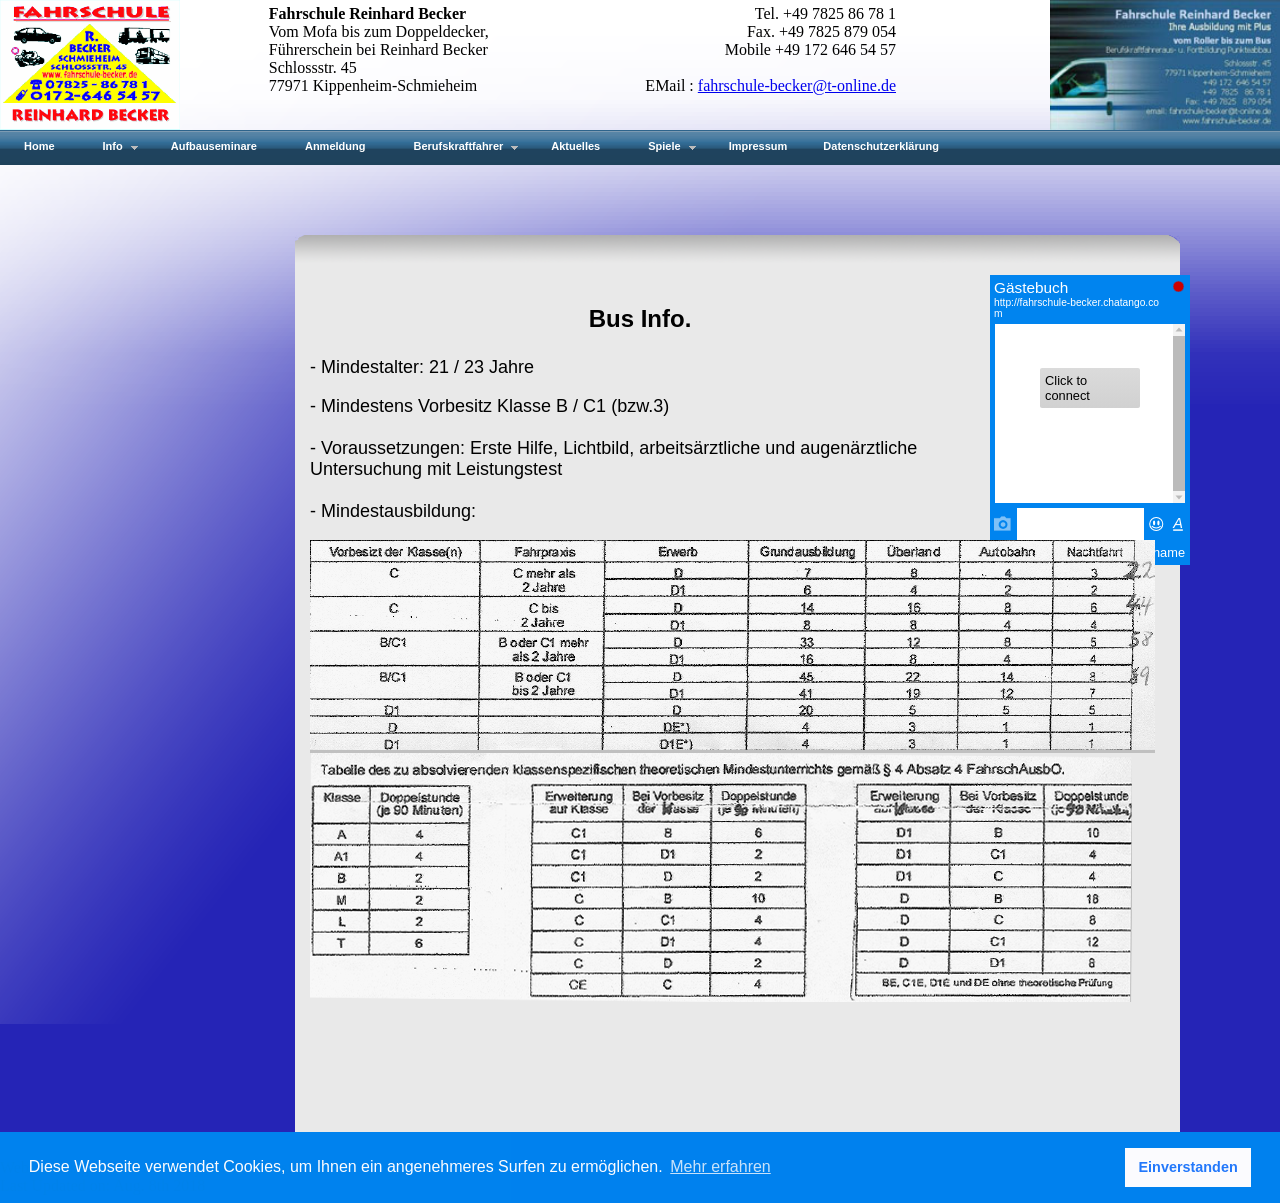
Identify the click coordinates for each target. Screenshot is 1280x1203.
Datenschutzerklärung (881, 146)
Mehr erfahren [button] (720, 1166)
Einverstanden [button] (1188, 1167)
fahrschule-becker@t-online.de (797, 85)
